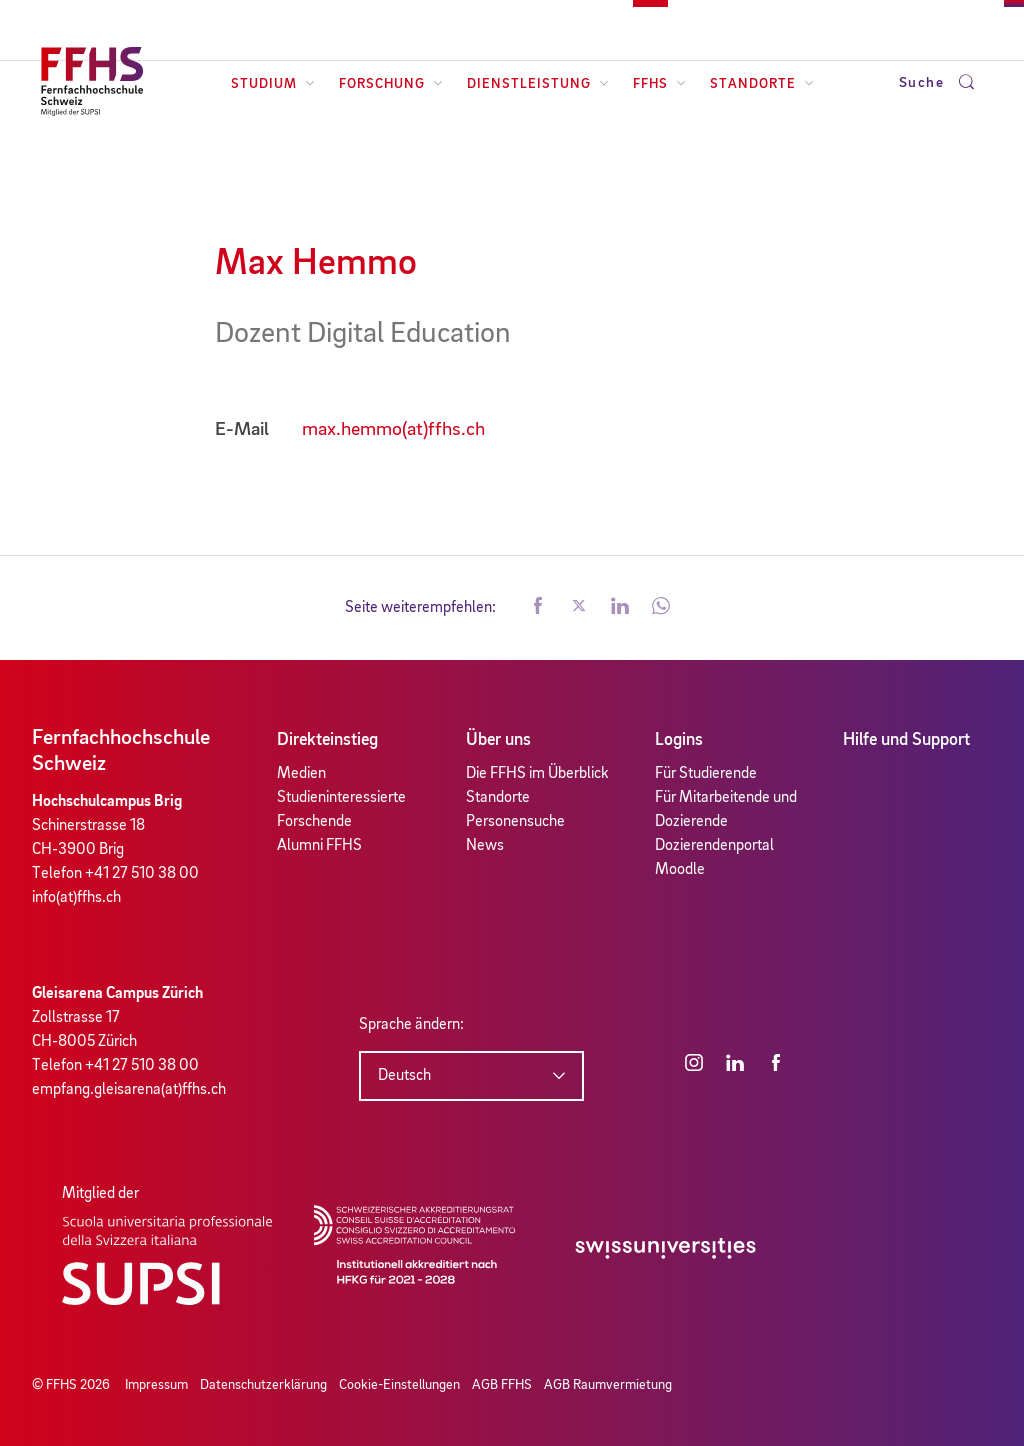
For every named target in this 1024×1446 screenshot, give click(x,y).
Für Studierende (706, 774)
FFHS (659, 84)
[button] (538, 608)
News (485, 846)
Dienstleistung (538, 84)
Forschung (391, 84)
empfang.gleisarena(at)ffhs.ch (129, 1090)
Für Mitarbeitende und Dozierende (726, 810)
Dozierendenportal (714, 846)
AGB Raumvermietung (608, 1385)
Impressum (156, 1385)
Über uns (498, 740)
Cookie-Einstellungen (399, 1385)
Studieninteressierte (341, 798)
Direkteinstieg (327, 740)
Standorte (762, 84)
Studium (273, 84)
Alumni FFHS (319, 846)
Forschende (314, 822)
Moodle (680, 870)
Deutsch (404, 1076)
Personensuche (515, 822)
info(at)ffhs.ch (76, 898)
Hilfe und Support (906, 740)
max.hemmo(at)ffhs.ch (393, 430)
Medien (301, 774)
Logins (679, 740)
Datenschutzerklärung (263, 1385)
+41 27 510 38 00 (142, 874)
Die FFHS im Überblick (537, 774)
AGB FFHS (502, 1385)
